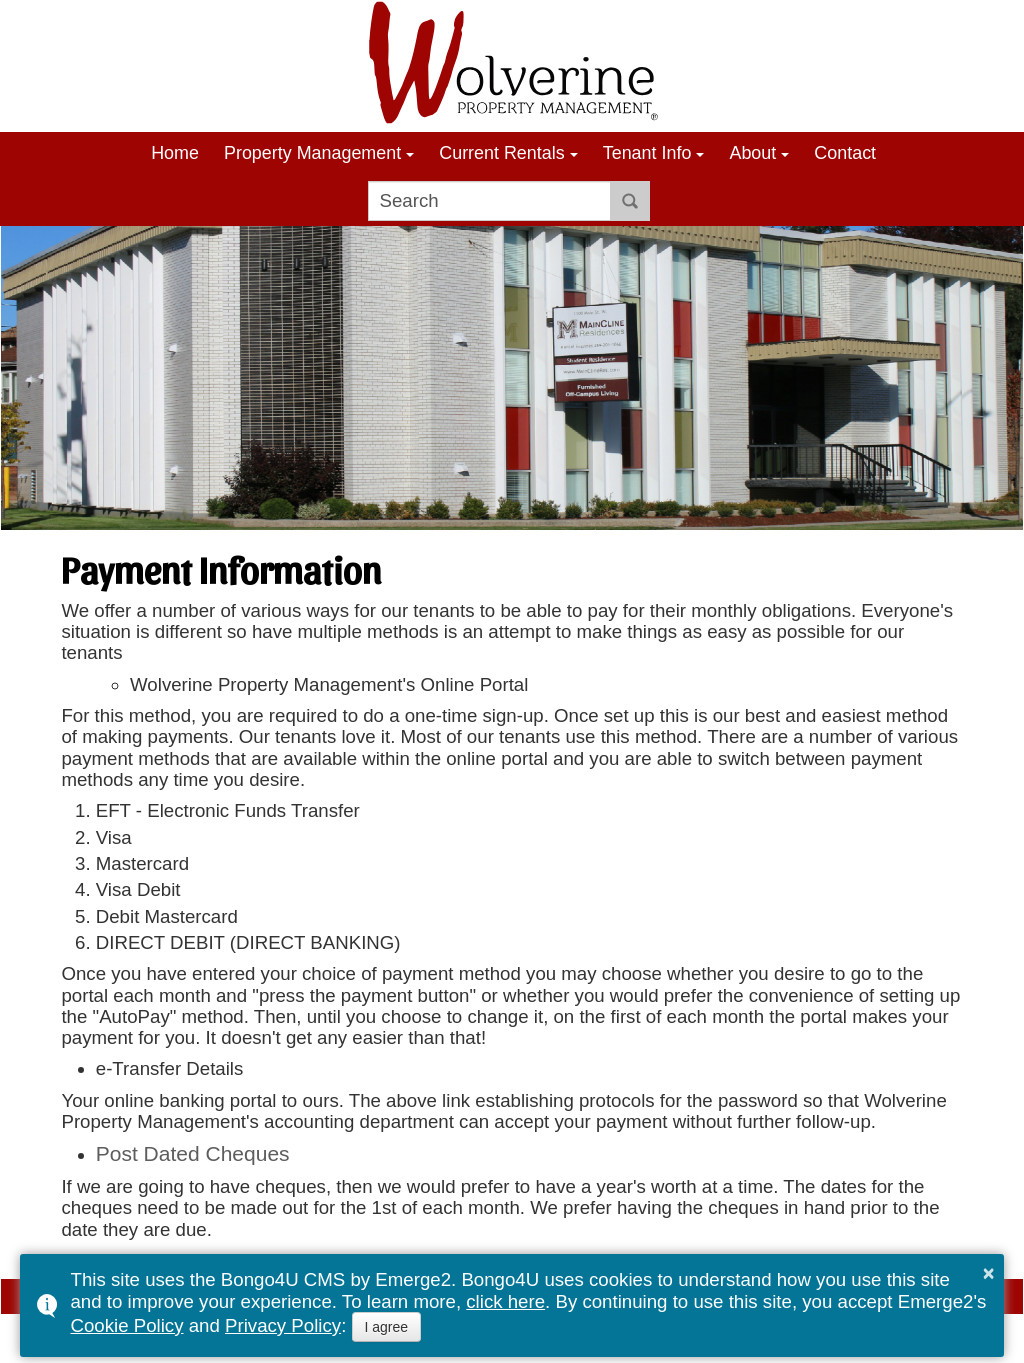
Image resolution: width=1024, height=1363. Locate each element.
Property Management (312, 153)
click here (505, 1301)
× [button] (989, 1273)
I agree (387, 1327)
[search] (489, 201)
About (752, 153)
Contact (845, 153)
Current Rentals (501, 153)
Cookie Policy (126, 1325)
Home (175, 153)
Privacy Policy (283, 1325)
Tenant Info (647, 153)
